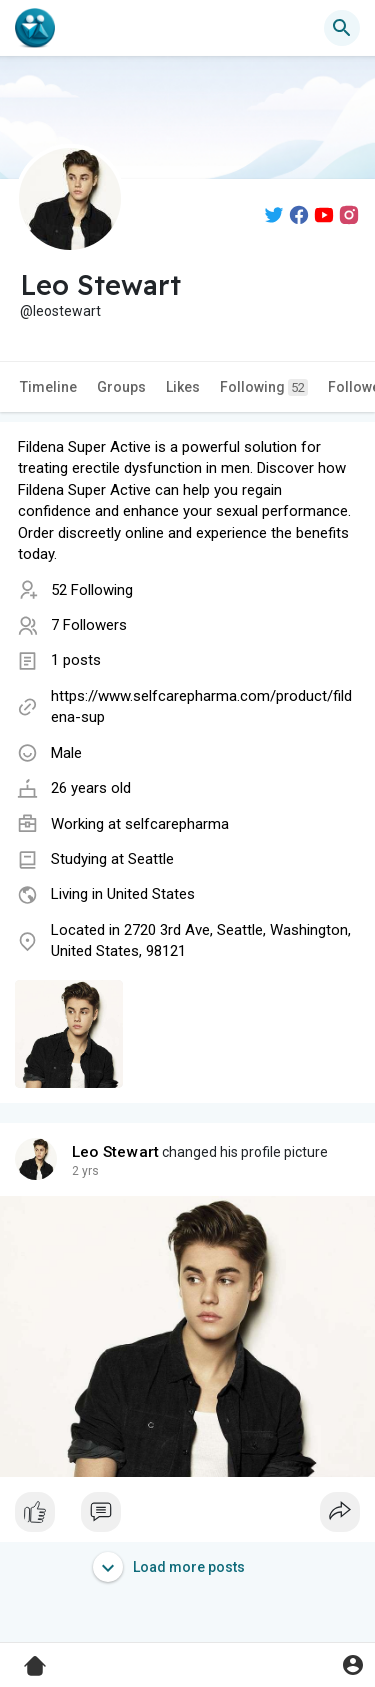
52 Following (92, 590)
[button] (342, 28)
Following (264, 387)
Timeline (48, 387)
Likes (183, 387)
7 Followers (89, 625)
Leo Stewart (115, 1152)
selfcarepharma (177, 824)
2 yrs (85, 1171)
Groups (121, 387)
